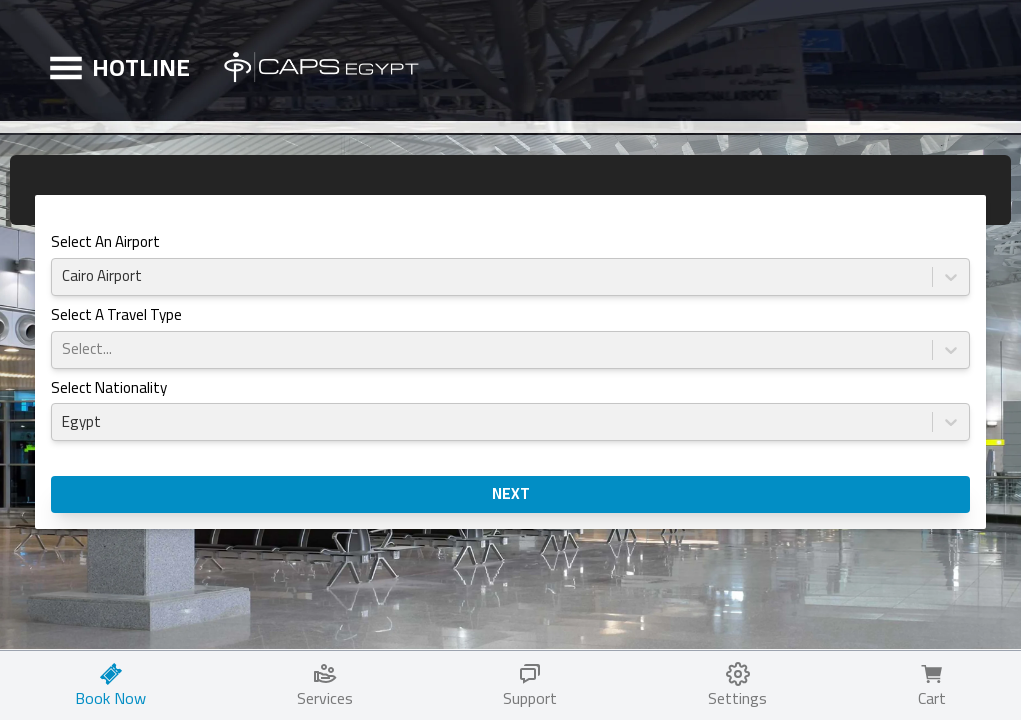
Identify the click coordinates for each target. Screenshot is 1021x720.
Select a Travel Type (116, 316)
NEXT (511, 493)
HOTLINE (141, 68)
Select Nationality (109, 389)
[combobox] (63, 276)
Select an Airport (105, 243)
